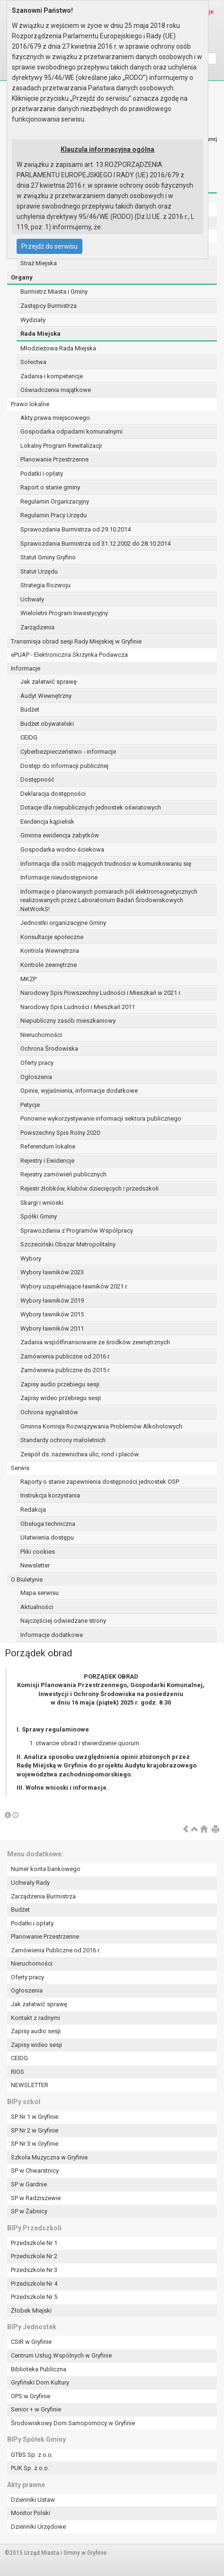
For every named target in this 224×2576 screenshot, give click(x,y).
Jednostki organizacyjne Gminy (63, 922)
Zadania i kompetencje (51, 376)
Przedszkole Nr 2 (34, 2256)
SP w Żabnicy (29, 2211)
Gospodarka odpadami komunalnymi (71, 431)
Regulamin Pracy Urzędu (53, 515)
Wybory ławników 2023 (52, 1272)
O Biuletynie (27, 1579)
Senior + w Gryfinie (36, 2409)
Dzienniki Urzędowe (38, 2526)
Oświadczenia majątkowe (55, 389)
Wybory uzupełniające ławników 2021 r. (74, 1286)
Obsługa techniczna (47, 1523)
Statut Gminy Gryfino (48, 557)
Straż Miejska (38, 263)
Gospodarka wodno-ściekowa (62, 849)
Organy (22, 277)
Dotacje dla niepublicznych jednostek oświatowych (90, 807)
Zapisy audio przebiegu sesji (59, 1384)
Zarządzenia (37, 627)
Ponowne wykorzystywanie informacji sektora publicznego (100, 1118)
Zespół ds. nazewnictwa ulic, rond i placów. (80, 1454)
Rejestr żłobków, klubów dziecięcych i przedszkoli (89, 1188)
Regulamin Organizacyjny (54, 501)
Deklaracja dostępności (53, 793)
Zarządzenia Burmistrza (43, 1896)
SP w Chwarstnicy (35, 2170)
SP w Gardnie (29, 2184)
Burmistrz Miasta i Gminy (54, 291)
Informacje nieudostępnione (59, 877)
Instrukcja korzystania (50, 1495)
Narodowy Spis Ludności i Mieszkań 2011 (77, 1006)
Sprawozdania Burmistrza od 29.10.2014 (75, 529)
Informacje (25, 668)
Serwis (20, 1467)
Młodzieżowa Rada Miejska (58, 348)
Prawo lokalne (30, 404)
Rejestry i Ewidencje (47, 1160)
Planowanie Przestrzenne (54, 459)
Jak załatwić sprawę (48, 681)
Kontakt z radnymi (35, 2017)
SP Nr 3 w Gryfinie (34, 2143)
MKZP (28, 979)
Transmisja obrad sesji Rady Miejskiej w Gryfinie (76, 641)
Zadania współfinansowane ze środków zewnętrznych (95, 1342)
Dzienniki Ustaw (33, 2499)
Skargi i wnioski (41, 1202)
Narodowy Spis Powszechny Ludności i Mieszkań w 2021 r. (100, 992)
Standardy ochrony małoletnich (63, 1440)
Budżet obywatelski (47, 723)
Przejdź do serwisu (49, 246)
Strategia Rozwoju (45, 585)
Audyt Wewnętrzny (46, 695)
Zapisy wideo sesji (36, 2044)
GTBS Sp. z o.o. (32, 2454)
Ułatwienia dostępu (47, 1537)
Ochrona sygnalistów (49, 1412)
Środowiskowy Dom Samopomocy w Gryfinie (73, 2423)
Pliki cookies (37, 1551)
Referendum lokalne (47, 1146)
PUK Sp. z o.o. (30, 2468)
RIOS (17, 2071)
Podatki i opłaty (41, 473)
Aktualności (36, 1606)
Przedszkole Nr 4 (34, 2283)
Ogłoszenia (36, 1076)
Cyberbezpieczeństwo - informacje (68, 751)
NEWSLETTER (29, 2085)
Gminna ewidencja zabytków (59, 835)
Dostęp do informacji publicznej (64, 765)
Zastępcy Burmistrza (48, 305)
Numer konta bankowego (46, 1868)
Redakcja (33, 1509)
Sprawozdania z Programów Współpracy (76, 1230)
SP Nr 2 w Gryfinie (34, 2130)
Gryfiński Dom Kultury (40, 2382)
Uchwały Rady (30, 1882)
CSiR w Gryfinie (31, 2341)
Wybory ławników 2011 (52, 1328)
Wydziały (32, 319)
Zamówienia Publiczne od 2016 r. (55, 1950)
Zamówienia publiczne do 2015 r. (65, 1370)
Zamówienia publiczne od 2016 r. (65, 1356)
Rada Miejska (40, 333)
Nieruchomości (41, 1034)
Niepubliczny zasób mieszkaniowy (68, 1020)
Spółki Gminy (38, 1216)
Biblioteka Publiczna (38, 2369)
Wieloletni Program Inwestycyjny (64, 613)
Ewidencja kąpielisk (47, 821)
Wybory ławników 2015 (52, 1314)
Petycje (30, 1104)
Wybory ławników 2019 (52, 1300)
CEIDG (28, 737)
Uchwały (32, 599)
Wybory (30, 1258)
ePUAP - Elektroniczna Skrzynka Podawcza (69, 654)
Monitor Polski (30, 2512)
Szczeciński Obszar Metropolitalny (68, 1244)
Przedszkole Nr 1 (34, 2242)
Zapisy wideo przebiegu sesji (60, 1397)
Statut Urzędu (39, 571)
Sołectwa (33, 362)
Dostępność (37, 779)
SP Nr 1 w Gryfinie (34, 2116)
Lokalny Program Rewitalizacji (61, 445)
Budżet (29, 709)
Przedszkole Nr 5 (34, 2296)
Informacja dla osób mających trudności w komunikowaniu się (105, 863)
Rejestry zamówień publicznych (63, 1174)
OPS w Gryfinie (30, 2396)
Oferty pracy (37, 1062)
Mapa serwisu (39, 1592)
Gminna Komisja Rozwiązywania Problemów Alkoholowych (101, 1426)
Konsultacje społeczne (51, 936)
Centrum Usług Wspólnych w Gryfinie (61, 2355)
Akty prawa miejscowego (55, 417)
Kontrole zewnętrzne (48, 964)
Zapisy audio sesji (36, 2031)
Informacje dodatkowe (51, 1634)
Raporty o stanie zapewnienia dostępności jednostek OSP (99, 1481)
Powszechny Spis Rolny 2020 (60, 1132)
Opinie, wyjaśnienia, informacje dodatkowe (79, 1090)
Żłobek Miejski (31, 2310)
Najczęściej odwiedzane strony (63, 1620)
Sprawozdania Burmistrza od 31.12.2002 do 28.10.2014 (95, 543)
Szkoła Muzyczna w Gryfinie (49, 2157)
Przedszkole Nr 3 (34, 2269)
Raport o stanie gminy (50, 487)
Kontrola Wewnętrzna (49, 950)
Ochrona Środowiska (49, 1048)
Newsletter (35, 1565)
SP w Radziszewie (36, 2198)
